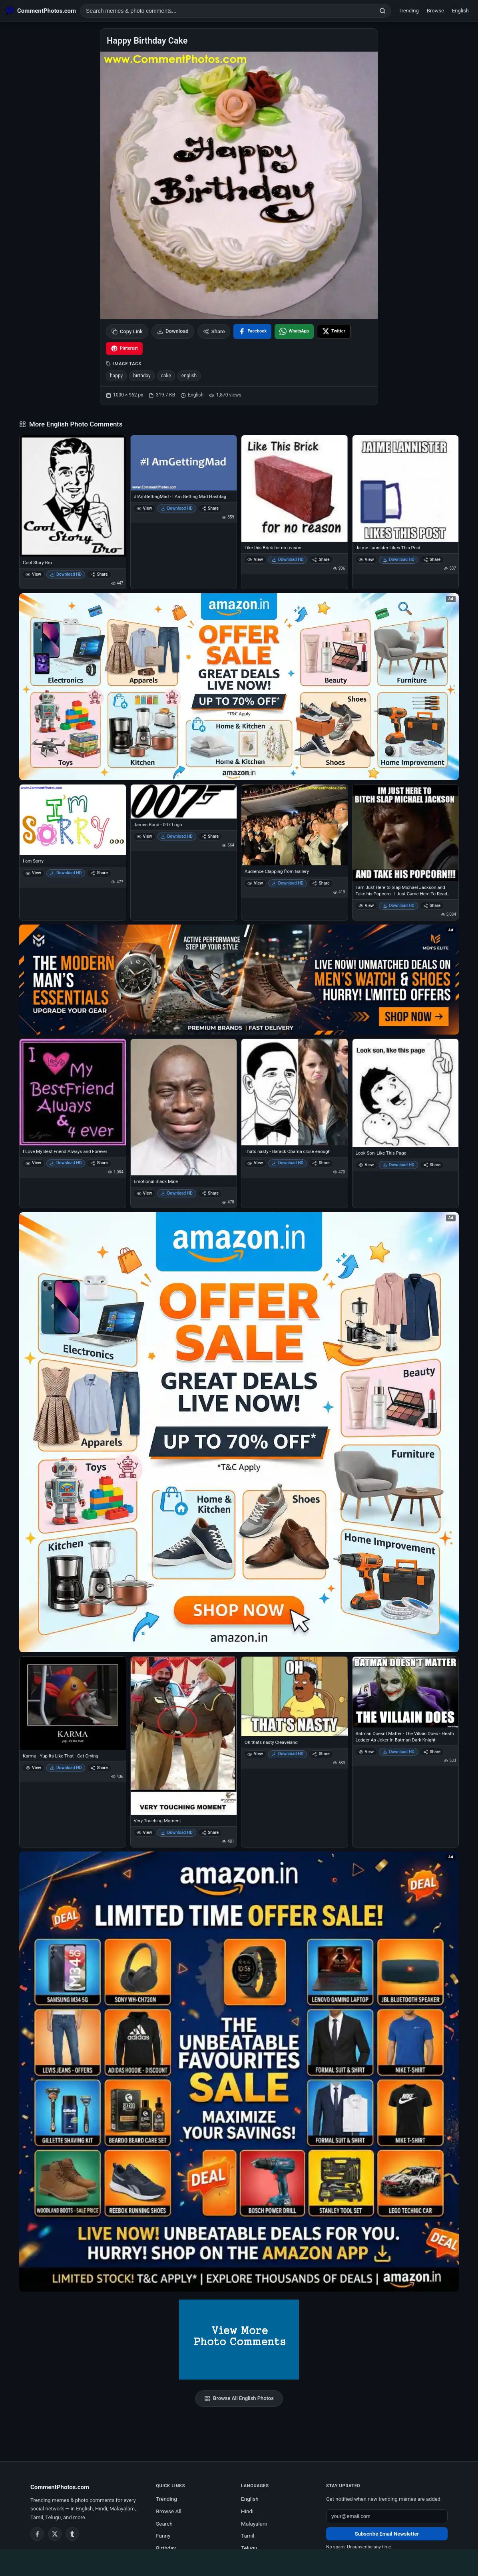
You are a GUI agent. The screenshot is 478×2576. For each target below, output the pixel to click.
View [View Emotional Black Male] (144, 1193)
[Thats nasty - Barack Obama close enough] (294, 1092)
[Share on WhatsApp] (294, 331)
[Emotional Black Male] (184, 1107)
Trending (408, 11)
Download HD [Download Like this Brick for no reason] (288, 559)
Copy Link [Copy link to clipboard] (127, 331)
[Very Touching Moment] (184, 1735)
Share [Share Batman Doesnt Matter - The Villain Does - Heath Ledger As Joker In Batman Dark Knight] (431, 1751)
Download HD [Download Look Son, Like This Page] (398, 1164)
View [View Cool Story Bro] (33, 574)
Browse (435, 11)
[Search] (382, 10)
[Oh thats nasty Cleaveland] (294, 1696)
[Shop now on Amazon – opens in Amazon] (239, 1432)
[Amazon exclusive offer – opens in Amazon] (239, 2071)
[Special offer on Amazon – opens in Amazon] (239, 686)
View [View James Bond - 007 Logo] (144, 836)
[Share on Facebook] (252, 331)
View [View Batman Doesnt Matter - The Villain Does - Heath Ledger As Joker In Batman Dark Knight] (366, 1751)
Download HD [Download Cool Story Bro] (66, 574)
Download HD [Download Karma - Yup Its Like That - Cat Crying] (66, 1767)
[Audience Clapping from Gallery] (294, 825)
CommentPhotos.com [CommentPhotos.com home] (59, 2487)
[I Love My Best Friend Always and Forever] (73, 1092)
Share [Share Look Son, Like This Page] (431, 1164)
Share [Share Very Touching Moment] (210, 1832)
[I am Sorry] (73, 820)
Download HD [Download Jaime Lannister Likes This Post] (398, 559)
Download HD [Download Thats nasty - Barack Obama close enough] (288, 1162)
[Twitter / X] (55, 2534)
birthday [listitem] (141, 375)
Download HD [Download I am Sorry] (66, 872)
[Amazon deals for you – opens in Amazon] (239, 980)
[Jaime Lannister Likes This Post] (406, 488)
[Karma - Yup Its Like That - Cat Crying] (73, 1703)
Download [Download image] (173, 331)
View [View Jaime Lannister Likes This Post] (366, 559)
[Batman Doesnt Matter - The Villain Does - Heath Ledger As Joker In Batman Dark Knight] (406, 1692)
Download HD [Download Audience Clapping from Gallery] (288, 883)
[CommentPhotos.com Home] (41, 11)
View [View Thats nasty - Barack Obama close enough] (255, 1162)
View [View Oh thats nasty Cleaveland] (255, 1753)
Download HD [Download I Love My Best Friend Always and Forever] (66, 1162)
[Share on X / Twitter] (334, 331)
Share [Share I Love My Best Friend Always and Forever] (99, 1162)
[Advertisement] (239, 2561)
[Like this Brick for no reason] (294, 488)
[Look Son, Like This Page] (406, 1093)
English (460, 11)
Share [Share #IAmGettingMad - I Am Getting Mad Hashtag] (210, 508)
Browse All (168, 2511)
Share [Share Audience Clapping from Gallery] (320, 883)
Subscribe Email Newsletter (387, 2534)
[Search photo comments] (227, 10)
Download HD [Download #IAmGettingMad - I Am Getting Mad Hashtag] (177, 508)
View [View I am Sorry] (33, 872)
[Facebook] (37, 2534)
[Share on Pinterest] (124, 348)
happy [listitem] (116, 375)
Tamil (247, 2535)
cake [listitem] (166, 375)
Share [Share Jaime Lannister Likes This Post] (431, 559)
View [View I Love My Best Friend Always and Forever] (33, 1162)
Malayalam (254, 2523)
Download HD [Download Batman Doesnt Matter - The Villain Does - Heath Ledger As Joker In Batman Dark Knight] (398, 1751)
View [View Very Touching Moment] (144, 1832)
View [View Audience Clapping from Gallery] (255, 883)
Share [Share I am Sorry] (99, 872)
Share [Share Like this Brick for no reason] (320, 559)
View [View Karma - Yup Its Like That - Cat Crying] (33, 1767)
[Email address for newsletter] (387, 2516)
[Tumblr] (72, 2534)
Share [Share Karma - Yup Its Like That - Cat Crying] (99, 1767)
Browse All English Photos (239, 2398)
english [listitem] (189, 375)
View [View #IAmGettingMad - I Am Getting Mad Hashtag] (144, 508)
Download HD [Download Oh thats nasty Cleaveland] (288, 1753)
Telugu (249, 2548)
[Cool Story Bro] (73, 495)
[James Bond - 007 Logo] (184, 802)
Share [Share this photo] (214, 331)
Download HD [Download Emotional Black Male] (177, 1193)
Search (164, 2523)
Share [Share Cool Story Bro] (99, 574)
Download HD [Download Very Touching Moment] (177, 1832)
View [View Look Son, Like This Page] (366, 1164)
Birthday (166, 2548)
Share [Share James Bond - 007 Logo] (210, 836)
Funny (163, 2535)
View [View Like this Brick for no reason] (255, 559)
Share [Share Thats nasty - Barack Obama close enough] (320, 1162)
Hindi (247, 2511)
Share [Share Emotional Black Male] (210, 1193)
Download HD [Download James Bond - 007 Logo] (177, 836)
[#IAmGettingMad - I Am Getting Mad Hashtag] (184, 462)
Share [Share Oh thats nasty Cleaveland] (320, 1753)
